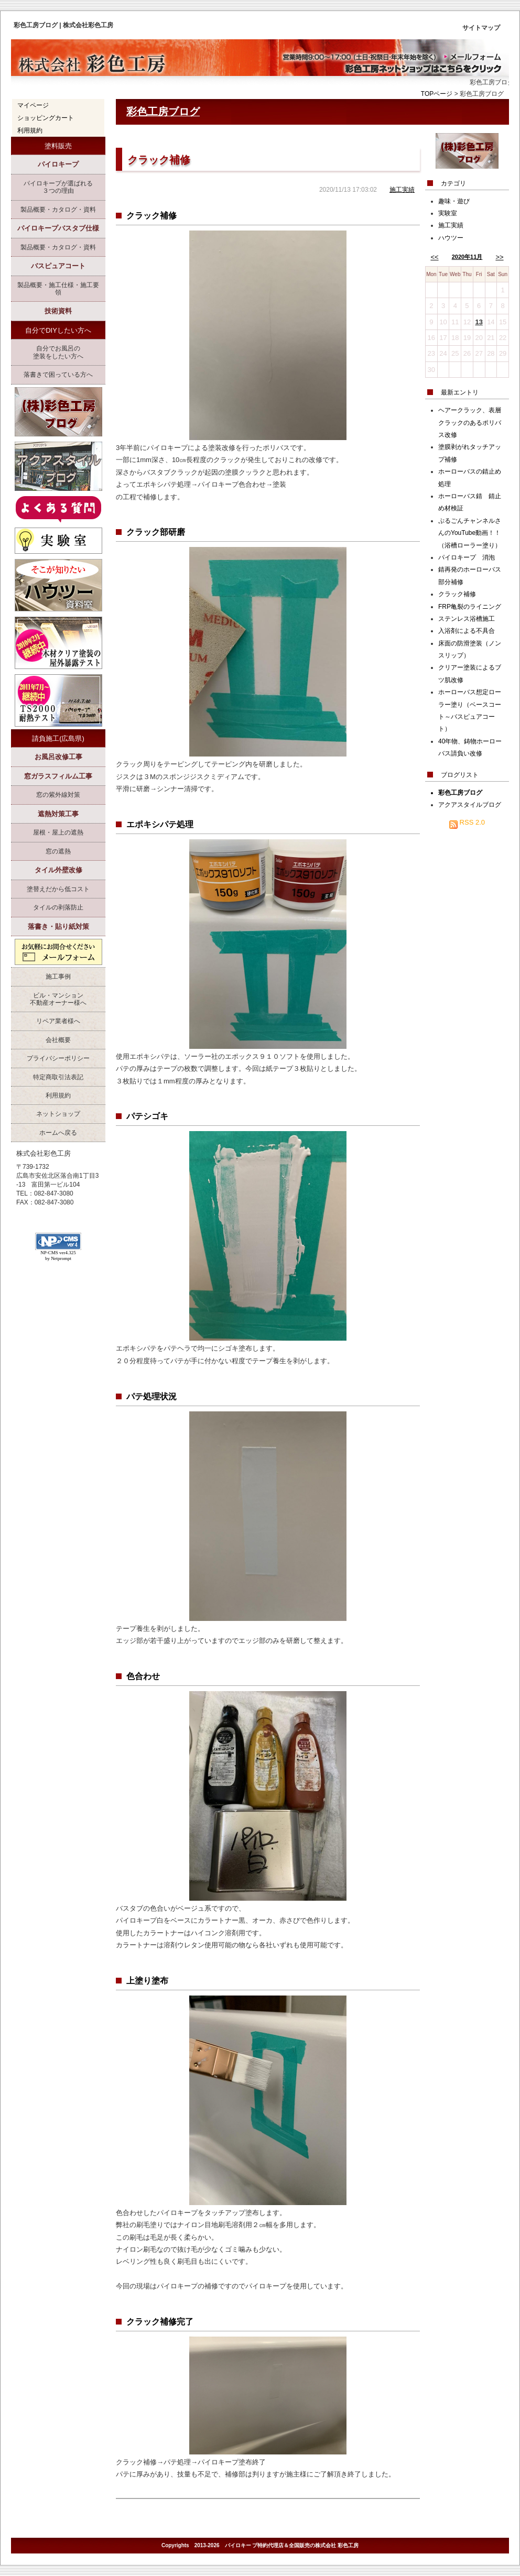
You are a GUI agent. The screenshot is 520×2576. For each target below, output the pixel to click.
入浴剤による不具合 (466, 630)
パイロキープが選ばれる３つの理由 (58, 187)
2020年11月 (467, 257)
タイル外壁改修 (58, 870)
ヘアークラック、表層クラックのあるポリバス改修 (469, 423)
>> (499, 257)
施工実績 (402, 189)
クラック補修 (158, 160)
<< (434, 257)
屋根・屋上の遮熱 (58, 832)
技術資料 (58, 311)
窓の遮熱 (58, 851)
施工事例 (58, 976)
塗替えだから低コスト (58, 889)
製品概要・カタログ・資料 (58, 209)
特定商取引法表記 (58, 1077)
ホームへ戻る (58, 1132)
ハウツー (450, 238)
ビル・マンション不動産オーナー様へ (58, 999)
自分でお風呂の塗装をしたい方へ (58, 352)
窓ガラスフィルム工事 (58, 776)
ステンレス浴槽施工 (466, 618)
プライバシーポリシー (58, 1058)
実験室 (447, 213)
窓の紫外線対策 (58, 794)
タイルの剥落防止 (58, 907)
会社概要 (58, 1040)
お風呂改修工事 (58, 757)
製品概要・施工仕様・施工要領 (58, 288)
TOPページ (436, 93)
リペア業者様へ (58, 1021)
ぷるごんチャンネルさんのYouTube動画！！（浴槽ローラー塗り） (469, 533)
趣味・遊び (454, 201)
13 (478, 322)
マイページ (33, 105)
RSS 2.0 (467, 822)
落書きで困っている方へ (58, 374)
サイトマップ (481, 27)
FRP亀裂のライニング (469, 606)
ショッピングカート (45, 118)
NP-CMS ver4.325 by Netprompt (58, 1255)
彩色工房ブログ (163, 111)
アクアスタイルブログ (469, 804)
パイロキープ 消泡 (466, 557)
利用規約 (29, 130)
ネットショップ (58, 1113)
